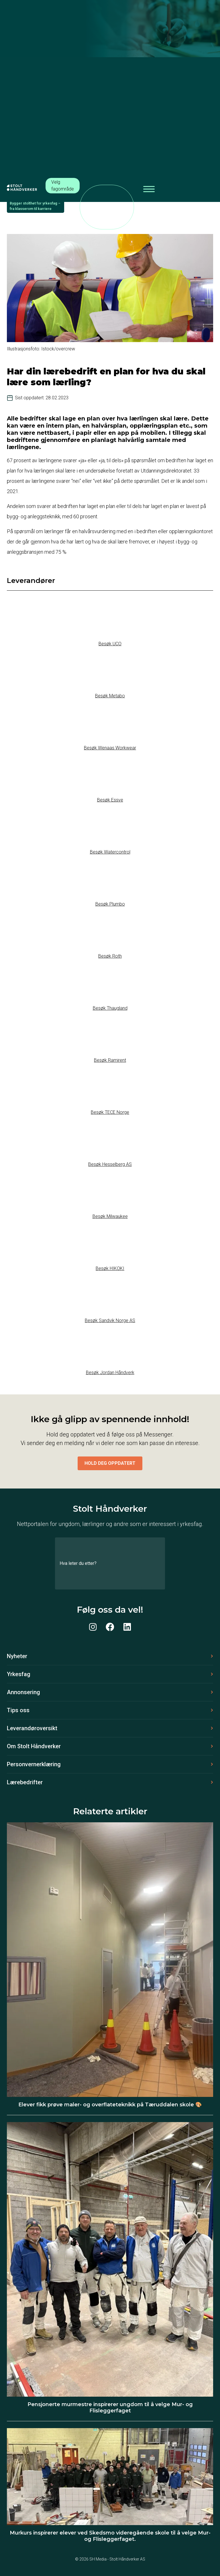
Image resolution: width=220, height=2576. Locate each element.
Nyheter (17, 1656)
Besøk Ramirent (110, 1060)
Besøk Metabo (110, 695)
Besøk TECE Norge (110, 1112)
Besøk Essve (110, 800)
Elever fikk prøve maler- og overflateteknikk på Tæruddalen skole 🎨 (110, 2104)
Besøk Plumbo (110, 904)
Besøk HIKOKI (110, 1268)
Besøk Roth (110, 956)
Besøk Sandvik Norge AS (110, 1320)
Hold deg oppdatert (110, 1463)
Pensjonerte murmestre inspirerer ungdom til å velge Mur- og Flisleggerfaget (110, 2407)
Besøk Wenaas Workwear (110, 748)
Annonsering (23, 1692)
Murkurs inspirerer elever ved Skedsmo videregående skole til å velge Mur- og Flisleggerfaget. (110, 2536)
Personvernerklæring (34, 1764)
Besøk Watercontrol (110, 852)
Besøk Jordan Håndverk (110, 1372)
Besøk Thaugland (110, 1008)
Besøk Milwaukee (110, 1216)
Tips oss (18, 1710)
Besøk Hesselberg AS (110, 1164)
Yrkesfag (18, 1674)
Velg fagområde (62, 185)
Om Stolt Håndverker (34, 1746)
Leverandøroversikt (32, 1728)
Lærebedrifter (25, 1782)
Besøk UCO (110, 643)
